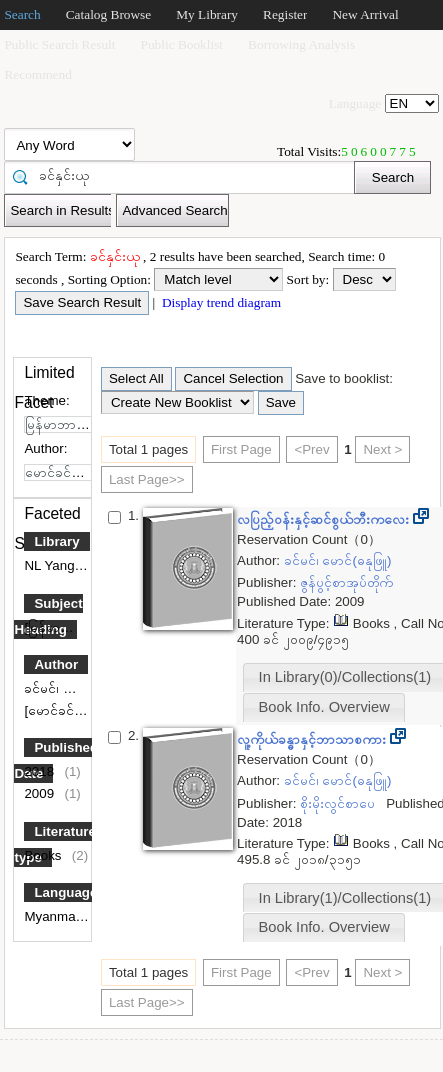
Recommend (37, 74)
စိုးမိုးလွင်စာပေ (339, 803)
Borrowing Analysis (301, 44)
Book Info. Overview (324, 707)
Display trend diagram (220, 302)
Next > (382, 449)
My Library (207, 14)
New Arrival (365, 14)
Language (65, 892)
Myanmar (53, 916)
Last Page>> (147, 479)
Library (56, 541)
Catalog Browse (109, 14)
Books (44, 855)
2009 (40, 793)
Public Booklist (182, 44)
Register (285, 14)
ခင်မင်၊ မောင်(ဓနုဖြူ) (79, 688)
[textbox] (186, 176)
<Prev (311, 449)
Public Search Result (59, 44)
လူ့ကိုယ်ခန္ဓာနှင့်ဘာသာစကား (313, 739)
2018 (40, 771)
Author (56, 664)
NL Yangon (58, 565)
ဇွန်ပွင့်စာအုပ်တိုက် (348, 582)
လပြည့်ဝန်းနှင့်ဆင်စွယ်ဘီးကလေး (325, 519)
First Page (241, 449)
